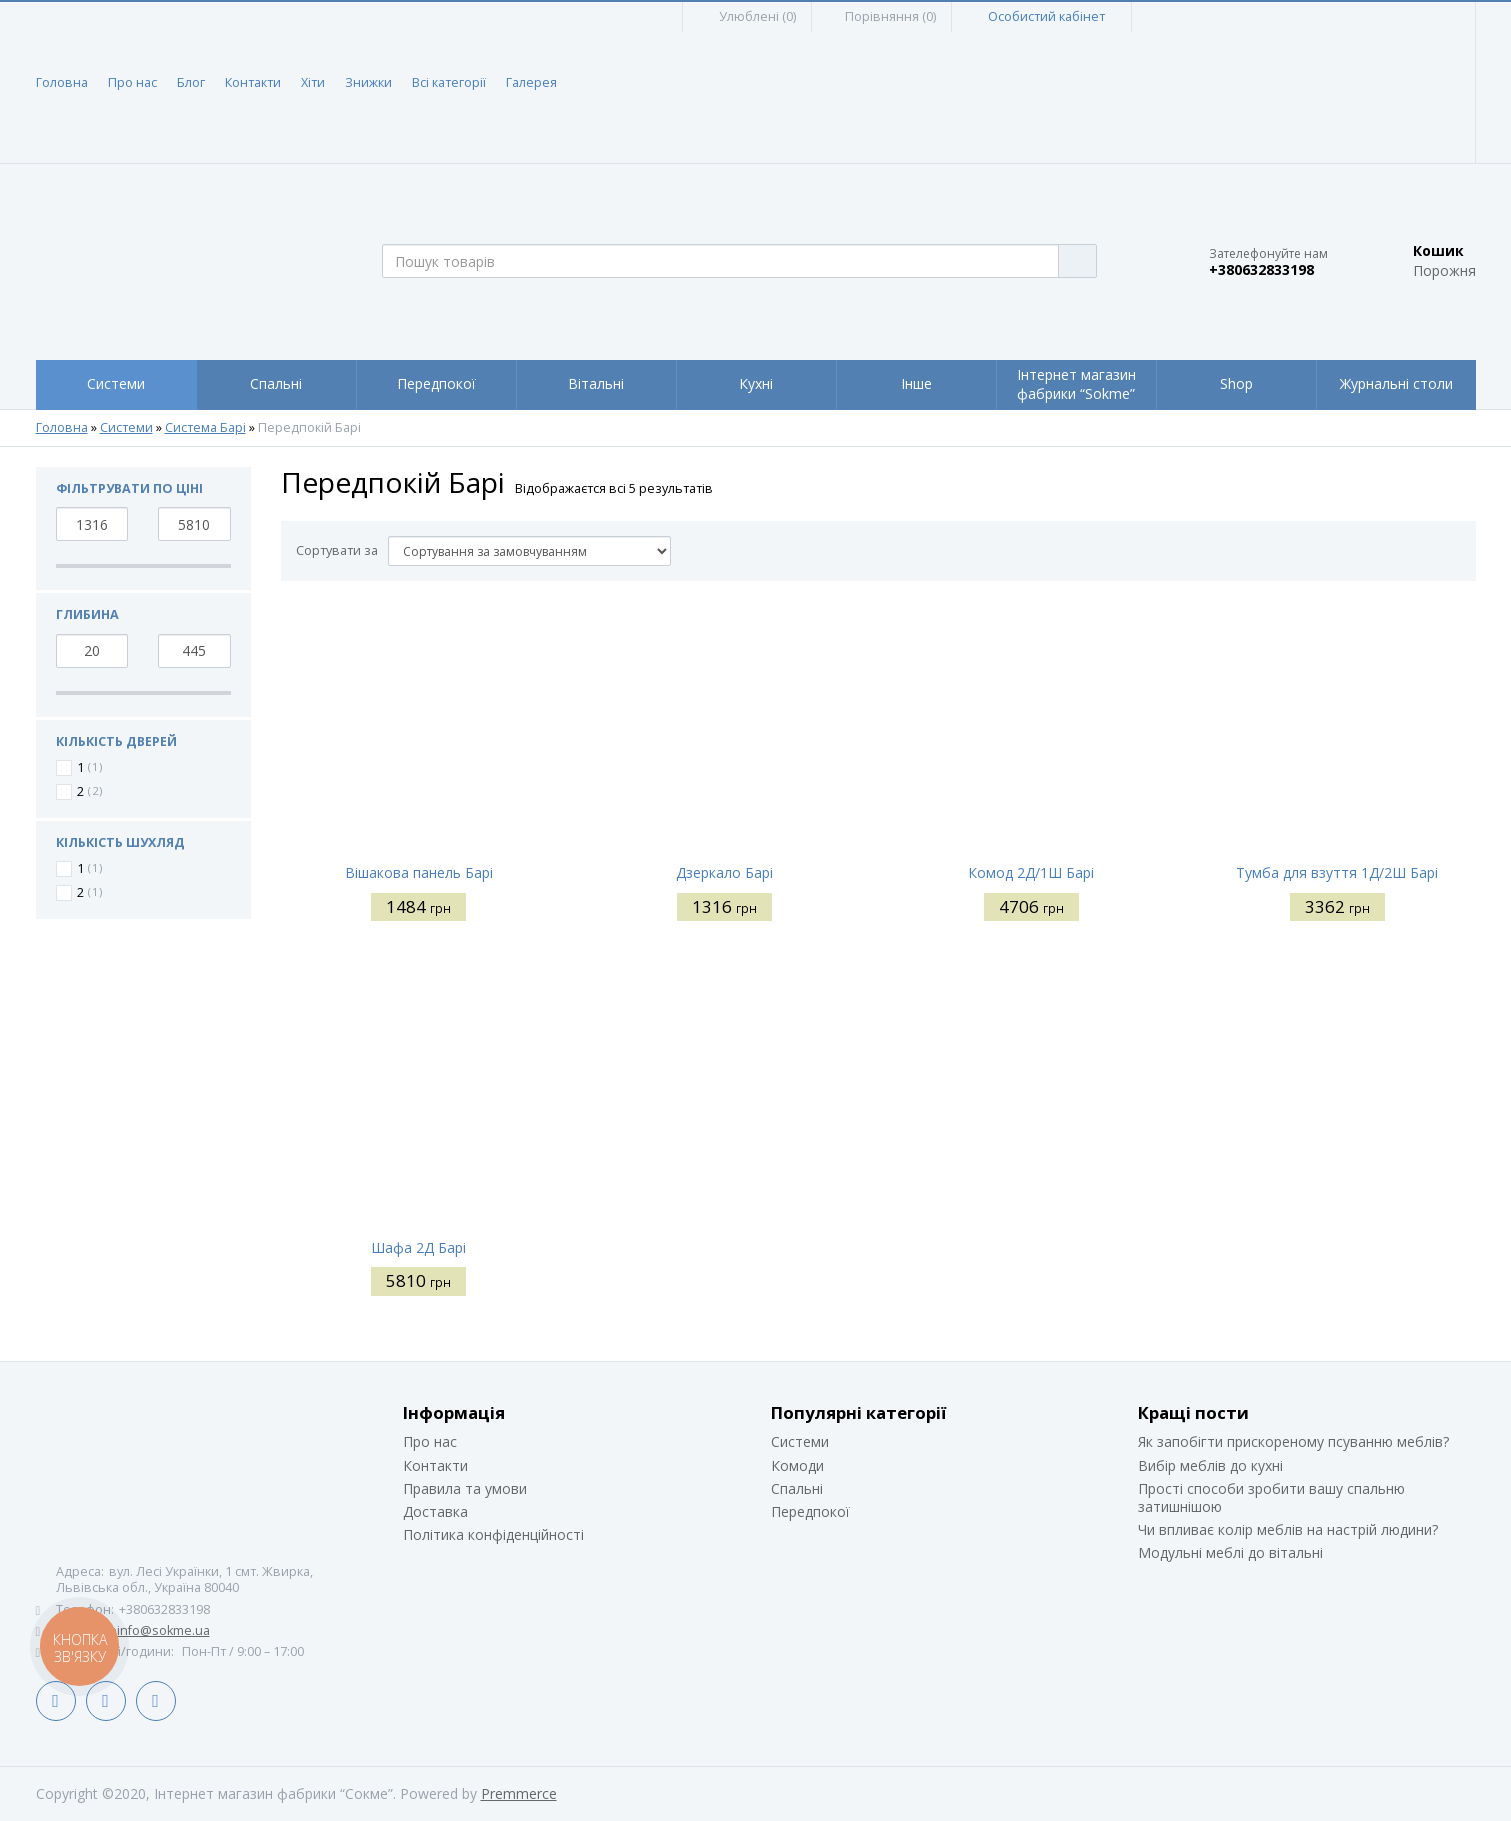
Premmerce (519, 1793)
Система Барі (205, 428)
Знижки (368, 82)
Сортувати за (337, 550)
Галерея (531, 82)
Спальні (797, 1488)
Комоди (797, 1465)
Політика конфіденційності (493, 1534)
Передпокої (810, 1511)
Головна (62, 82)
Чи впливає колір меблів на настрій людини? (1288, 1529)
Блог (191, 82)
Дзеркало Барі (724, 872)
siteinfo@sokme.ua (152, 1630)
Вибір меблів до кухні (1210, 1465)
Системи (126, 428)
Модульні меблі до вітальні (1230, 1552)
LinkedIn (106, 1701)
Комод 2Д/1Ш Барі (1031, 872)
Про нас (132, 82)
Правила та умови (465, 1488)
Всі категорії (449, 82)
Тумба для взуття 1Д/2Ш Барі (1337, 872)
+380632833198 (1261, 270)
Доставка (435, 1511)
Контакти (253, 82)
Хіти (313, 82)
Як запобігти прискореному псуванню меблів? (1293, 1441)
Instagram (156, 1701)
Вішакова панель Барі (419, 872)
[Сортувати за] (529, 551)
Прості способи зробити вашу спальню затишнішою (1271, 1497)
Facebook (56, 1701)
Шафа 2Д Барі (418, 1247)
